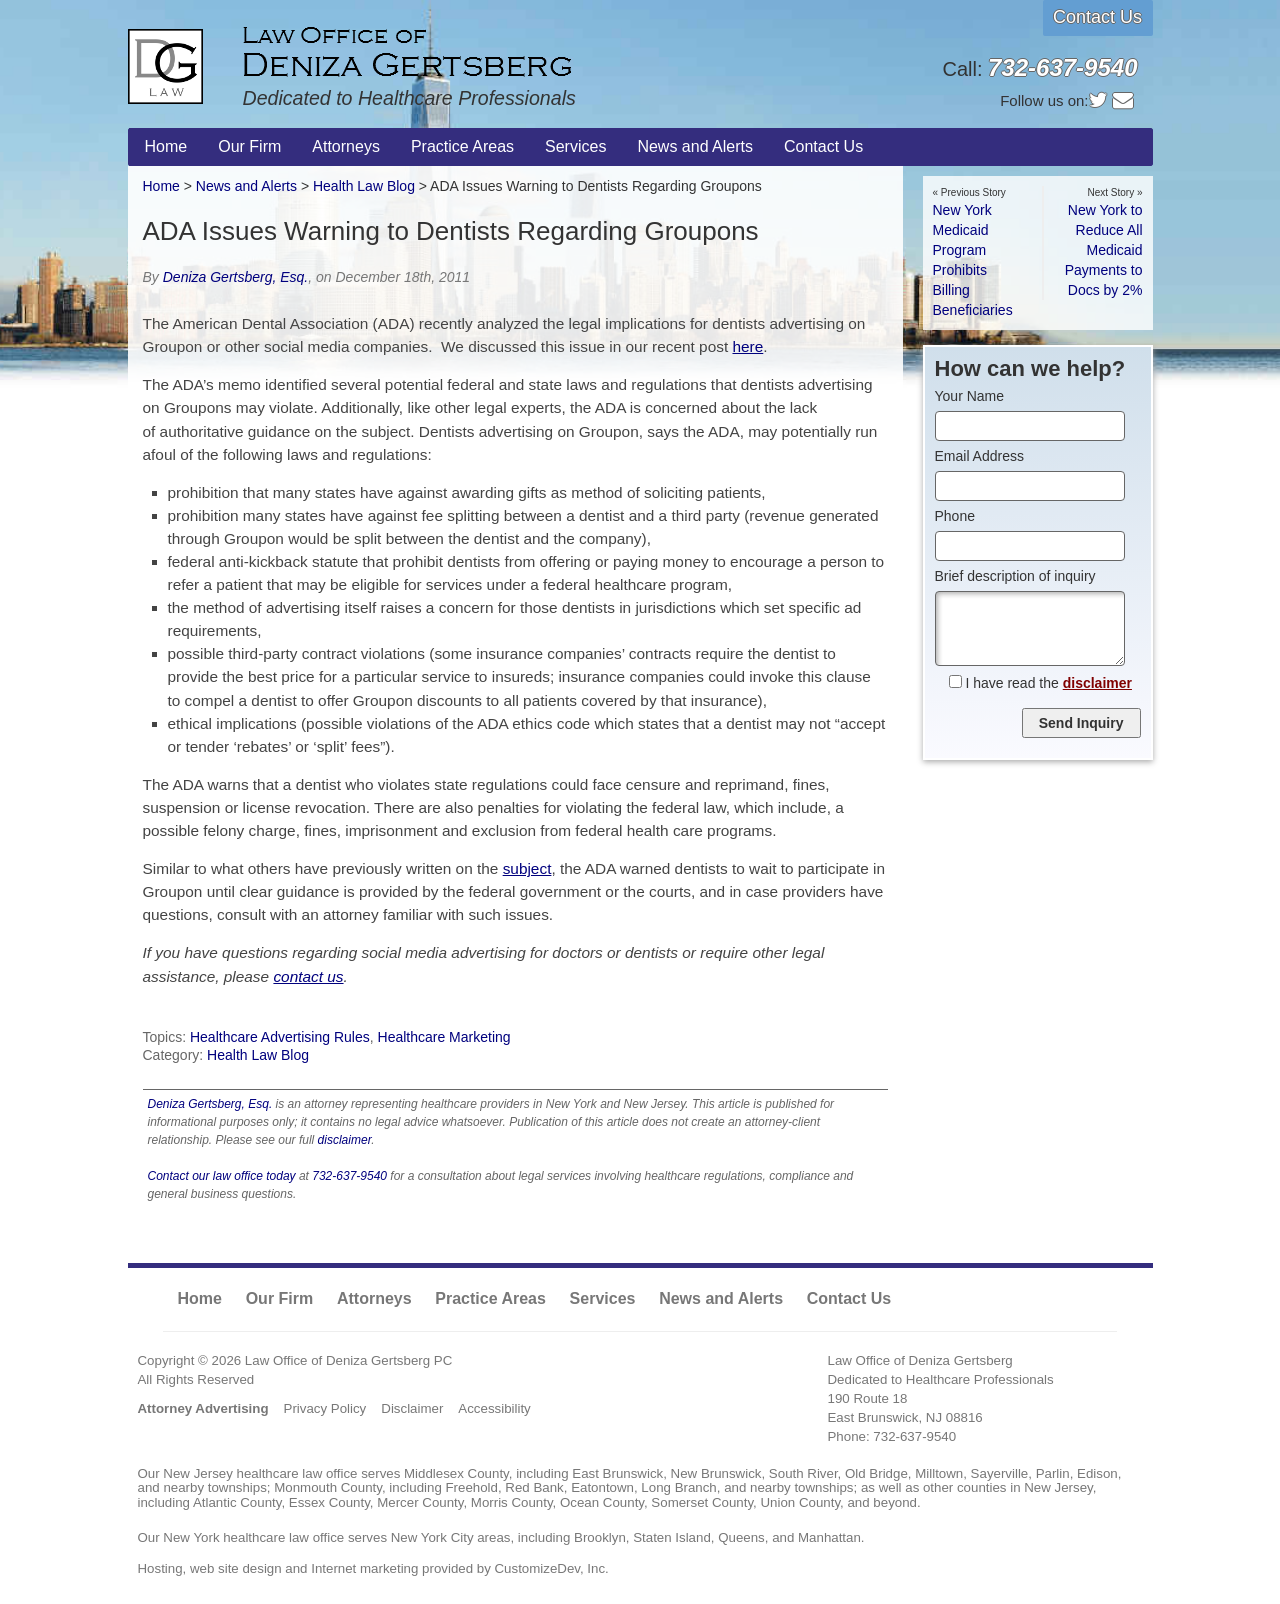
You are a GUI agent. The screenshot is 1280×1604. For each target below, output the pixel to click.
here (747, 346)
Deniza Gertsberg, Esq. (236, 277)
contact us (308, 976)
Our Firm (280, 1298)
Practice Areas (490, 1298)
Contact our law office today (222, 1176)
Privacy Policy (325, 1408)
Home (161, 186)
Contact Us (1097, 17)
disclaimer (345, 1140)
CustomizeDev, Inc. (552, 1568)
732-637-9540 (349, 1176)
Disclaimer (412, 1408)
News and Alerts (246, 186)
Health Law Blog (258, 1055)
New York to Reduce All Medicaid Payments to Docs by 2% (1104, 250)
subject (527, 868)
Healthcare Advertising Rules (280, 1037)
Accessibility (494, 1408)
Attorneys (374, 1298)
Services (603, 1298)
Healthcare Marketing (444, 1037)
